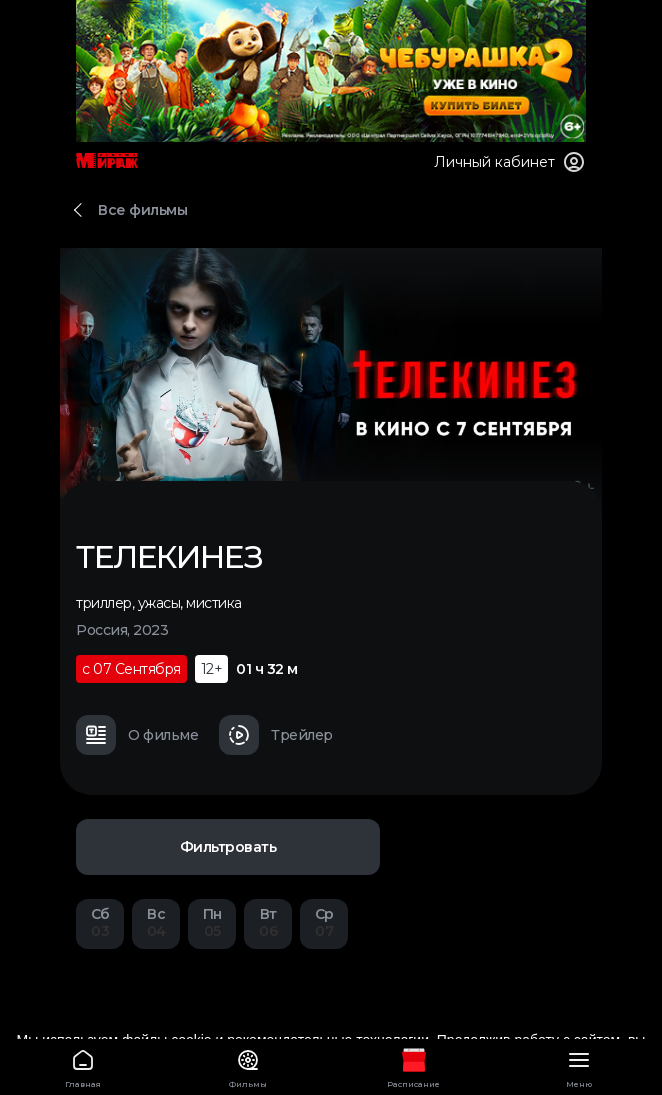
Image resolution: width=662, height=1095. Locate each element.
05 (212, 922)
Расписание (414, 1065)
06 (268, 922)
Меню (580, 1065)
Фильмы (249, 1065)
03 (100, 922)
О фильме (137, 735)
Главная (83, 1065)
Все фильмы (142, 210)
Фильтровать (228, 847)
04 (156, 922)
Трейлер (276, 735)
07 (324, 922)
